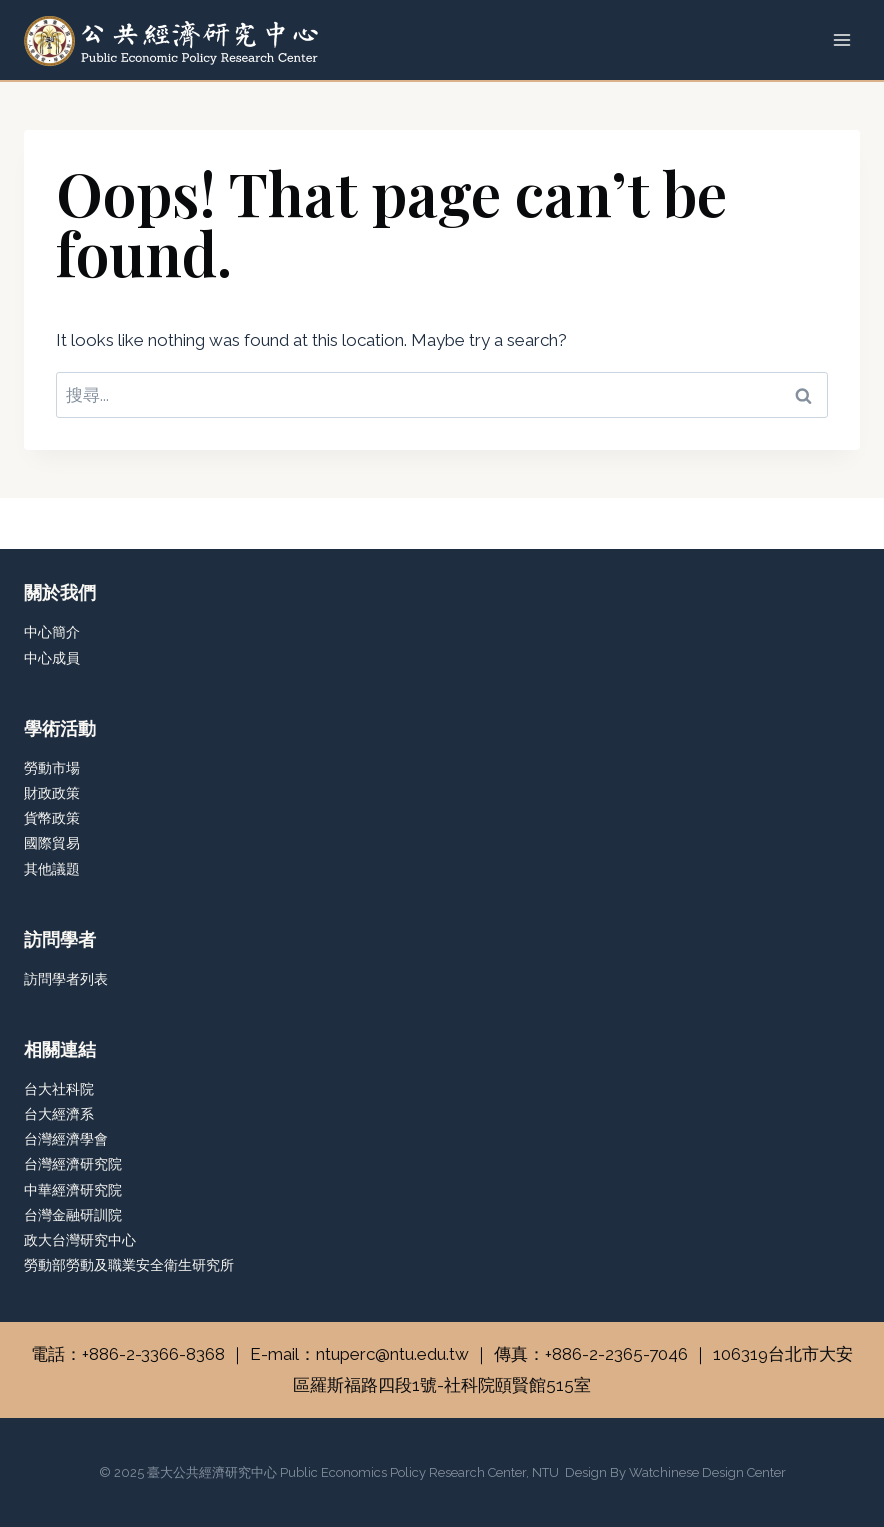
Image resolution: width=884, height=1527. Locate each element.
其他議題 (52, 869)
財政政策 (52, 793)
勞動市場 (52, 768)
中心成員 (52, 658)
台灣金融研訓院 (73, 1215)
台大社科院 (59, 1089)
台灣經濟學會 (66, 1139)
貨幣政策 (52, 818)
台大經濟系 (59, 1114)
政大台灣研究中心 (80, 1240)
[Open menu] (841, 39)
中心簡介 (52, 632)
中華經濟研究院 (73, 1190)
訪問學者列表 (66, 979)
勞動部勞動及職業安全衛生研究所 (129, 1265)
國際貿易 (52, 843)
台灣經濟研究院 (73, 1164)
